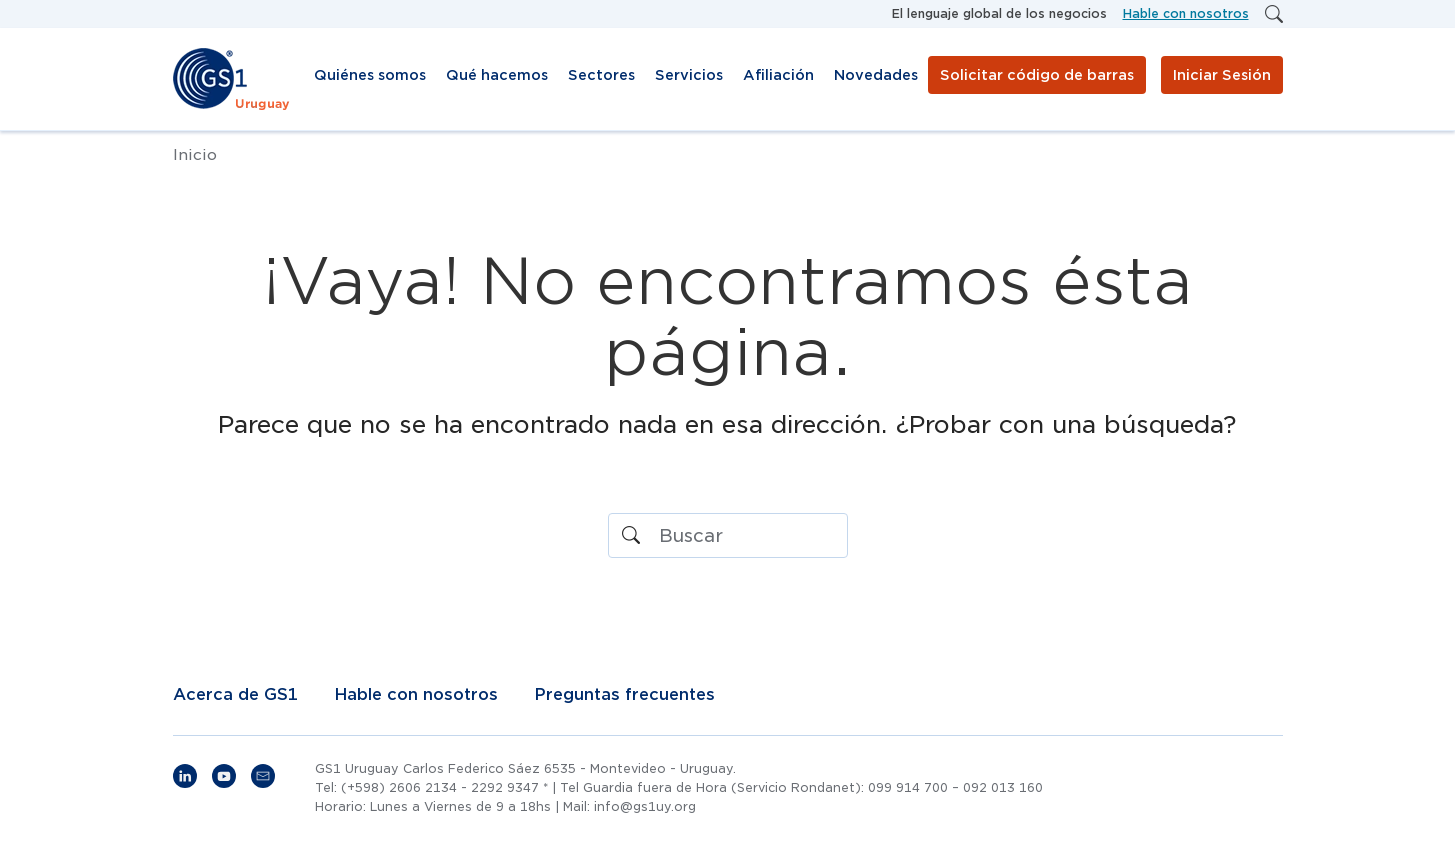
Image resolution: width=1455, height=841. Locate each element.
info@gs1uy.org (645, 806)
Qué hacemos (497, 75)
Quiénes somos (370, 75)
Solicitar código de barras (1037, 75)
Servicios (689, 75)
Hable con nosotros (1186, 14)
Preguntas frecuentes (624, 695)
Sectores (601, 75)
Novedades (876, 75)
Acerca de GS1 (235, 695)
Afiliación (778, 75)
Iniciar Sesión (1222, 75)
